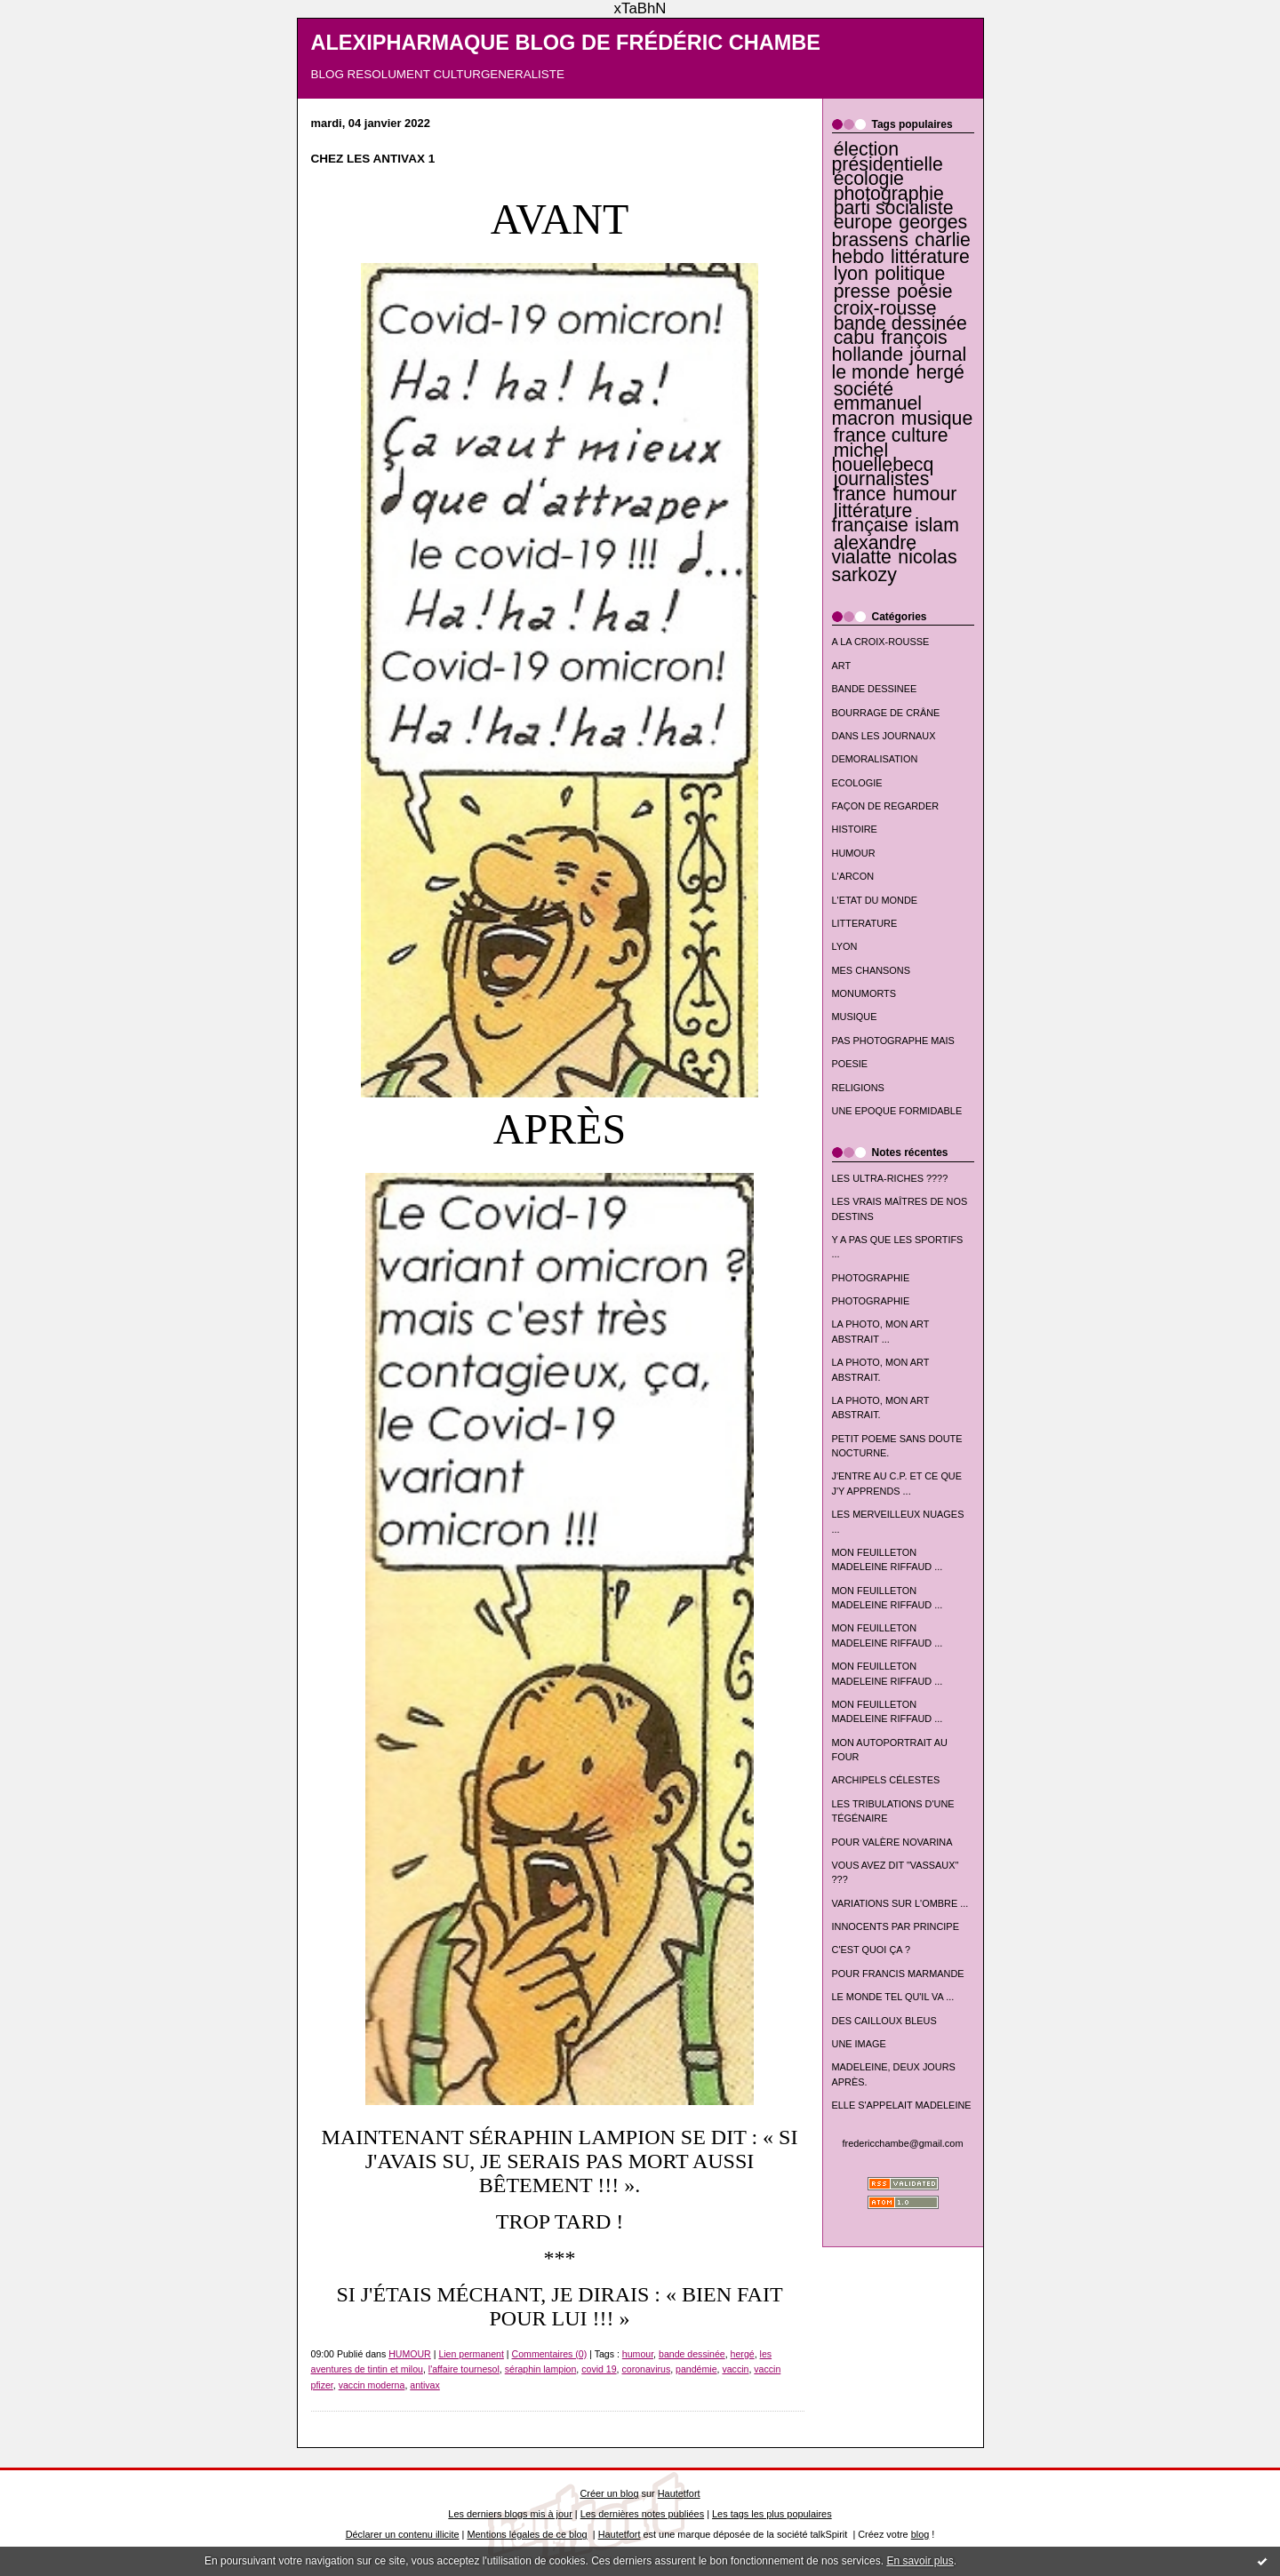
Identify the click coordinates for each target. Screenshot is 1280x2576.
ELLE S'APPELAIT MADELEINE (902, 2105)
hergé (940, 372)
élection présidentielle (887, 156)
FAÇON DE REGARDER (886, 806)
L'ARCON (853, 876)
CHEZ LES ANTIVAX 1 (373, 158)
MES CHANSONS (871, 970)
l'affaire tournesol (464, 2369)
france (860, 494)
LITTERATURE (865, 923)
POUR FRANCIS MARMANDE (898, 1973)
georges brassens (900, 230)
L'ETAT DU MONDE (875, 900)
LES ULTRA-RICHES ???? (890, 1178)
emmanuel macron (877, 410)
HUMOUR (854, 853)
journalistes (882, 479)
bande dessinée (900, 323)
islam (937, 525)
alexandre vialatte (874, 550)
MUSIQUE (854, 1016)
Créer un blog (609, 2493)
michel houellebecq (883, 457)
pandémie (696, 2369)
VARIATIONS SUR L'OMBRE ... (900, 1903)
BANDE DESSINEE (874, 688)
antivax (425, 2385)
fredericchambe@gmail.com (903, 2143)
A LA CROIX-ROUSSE (881, 641)
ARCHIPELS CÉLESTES (886, 1779)
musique (936, 418)
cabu (854, 337)
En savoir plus (919, 2561)
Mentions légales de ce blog (527, 2534)
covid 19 (598, 2369)
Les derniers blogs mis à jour (510, 2513)
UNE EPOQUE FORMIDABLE (897, 1110)
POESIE (850, 1063)
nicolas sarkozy (894, 565)
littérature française (872, 518)
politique (910, 273)
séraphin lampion (541, 2369)
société (863, 389)
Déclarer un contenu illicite (403, 2534)
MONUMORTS (864, 993)
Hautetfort (679, 2493)
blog (920, 2534)
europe (863, 222)
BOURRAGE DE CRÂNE (886, 712)
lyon (851, 273)
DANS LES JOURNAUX (884, 735)
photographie (889, 193)
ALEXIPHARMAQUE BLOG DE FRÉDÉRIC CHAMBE (566, 42)
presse (862, 291)
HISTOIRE (854, 829)
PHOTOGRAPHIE (871, 1277)
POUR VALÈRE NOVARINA (892, 1842)
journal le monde (899, 363)
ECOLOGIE (857, 783)
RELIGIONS (858, 1087)
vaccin (735, 2369)
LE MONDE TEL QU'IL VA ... (893, 1996)
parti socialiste (894, 208)
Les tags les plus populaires (772, 2513)
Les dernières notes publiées (642, 2513)
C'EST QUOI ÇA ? (871, 1949)
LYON (845, 946)
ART (842, 665)
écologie (869, 178)
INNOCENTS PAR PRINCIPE (895, 1926)
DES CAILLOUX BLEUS (884, 2020)
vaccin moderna (372, 2385)
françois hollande (890, 346)
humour (924, 494)
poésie (925, 291)
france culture (891, 435)
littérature (930, 256)
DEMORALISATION (875, 759)
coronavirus (646, 2369)
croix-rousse (885, 308)
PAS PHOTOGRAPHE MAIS (893, 1040)
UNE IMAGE (859, 2043)
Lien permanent (471, 2354)
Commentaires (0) (550, 2354)
